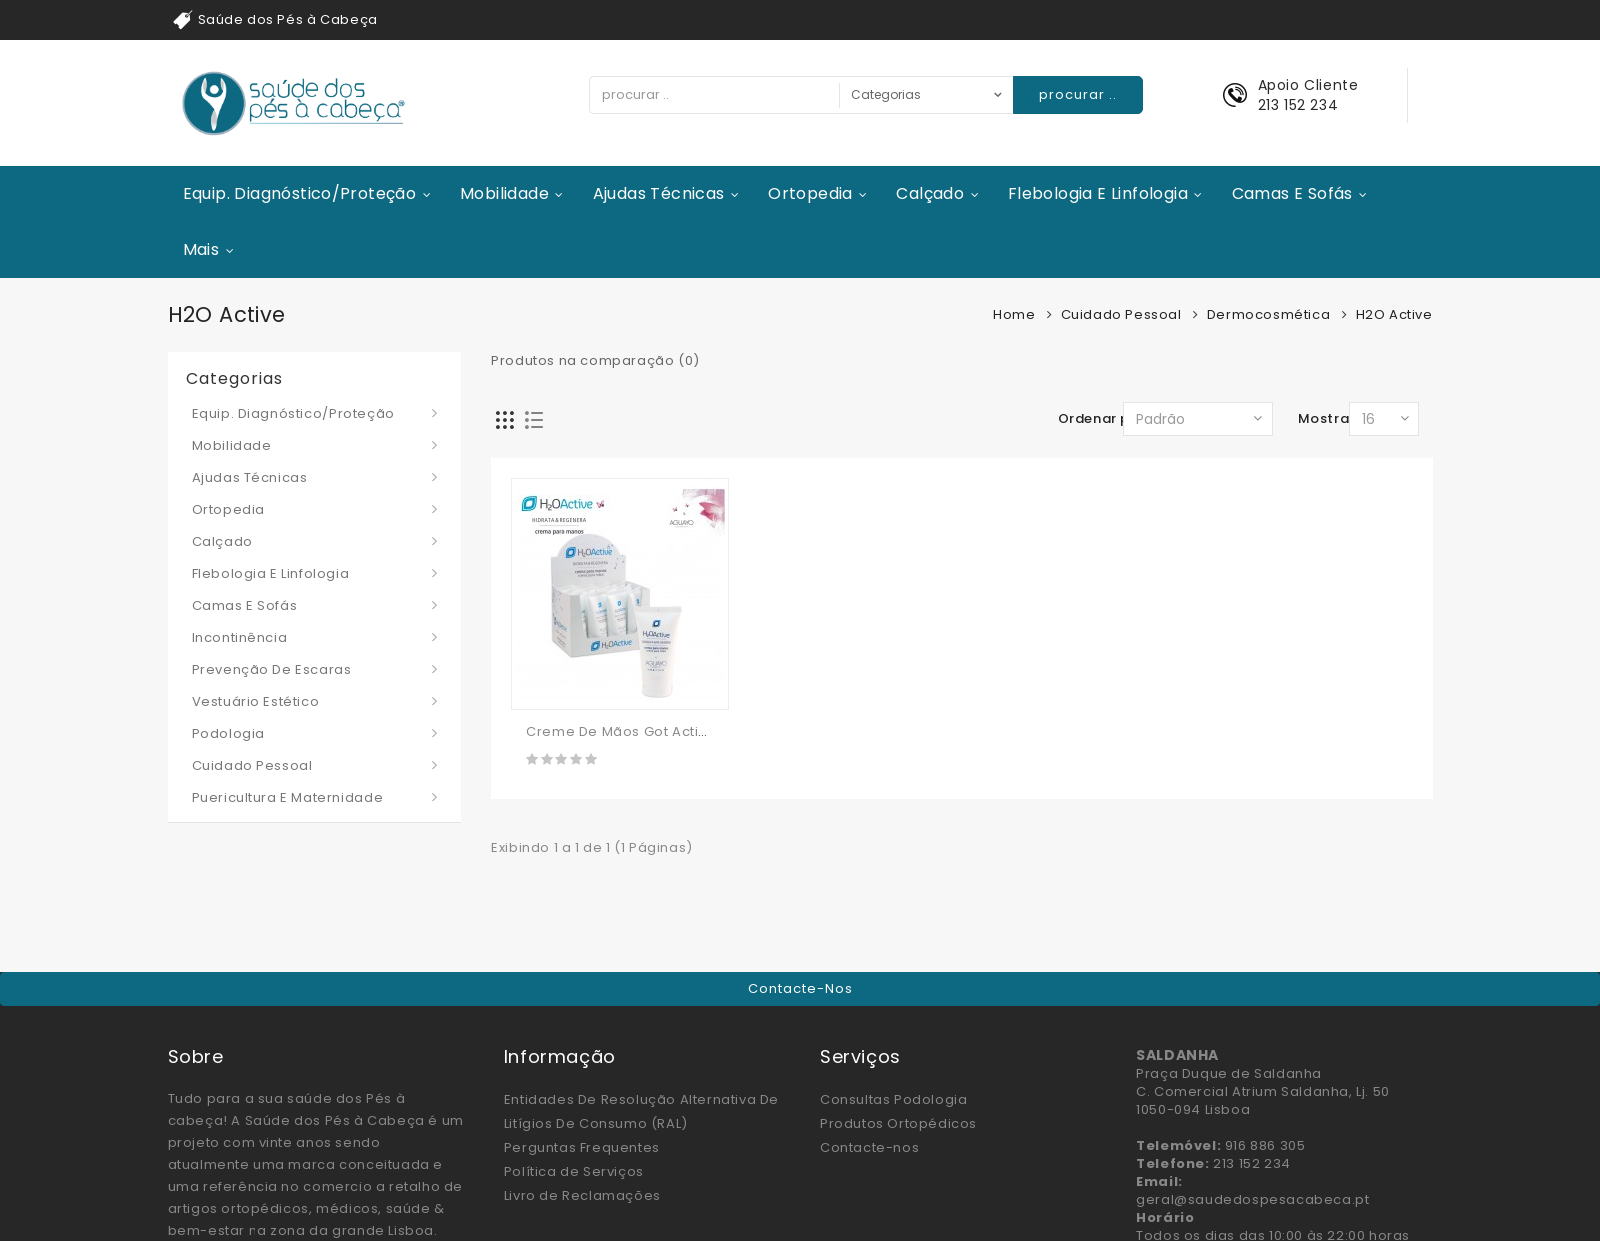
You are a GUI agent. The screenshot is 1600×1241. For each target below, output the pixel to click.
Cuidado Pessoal (1121, 314)
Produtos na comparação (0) (595, 360)
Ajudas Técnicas (659, 193)
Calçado (930, 193)
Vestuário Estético (256, 701)
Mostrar (1326, 418)
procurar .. (1078, 94)
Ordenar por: (1103, 418)
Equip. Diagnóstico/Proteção (300, 193)
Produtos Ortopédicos (898, 1123)
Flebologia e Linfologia (1098, 193)
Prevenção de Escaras (272, 669)
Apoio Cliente (1308, 85)
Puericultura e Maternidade (288, 797)
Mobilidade (504, 193)
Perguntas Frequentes (582, 1147)
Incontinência (240, 637)
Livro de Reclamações (582, 1195)
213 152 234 (1298, 105)
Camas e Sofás (1292, 193)
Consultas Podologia (893, 1099)
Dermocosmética (1268, 314)
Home (1014, 314)
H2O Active (1394, 314)
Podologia (228, 733)
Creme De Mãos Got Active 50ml (639, 731)
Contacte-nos (800, 988)
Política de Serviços (574, 1171)
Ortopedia (810, 193)
